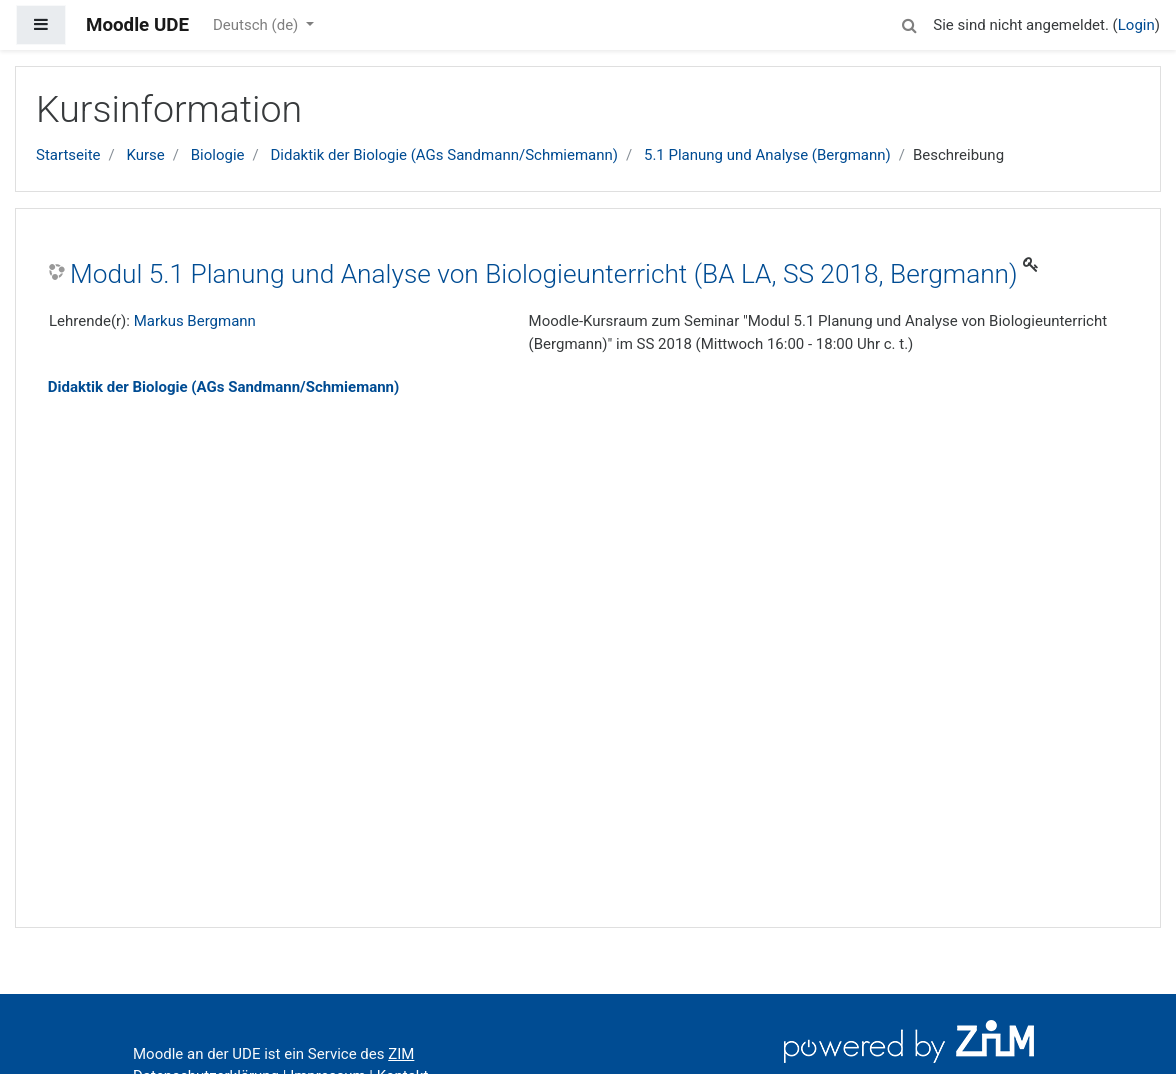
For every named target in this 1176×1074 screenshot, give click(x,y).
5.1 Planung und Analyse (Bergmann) (767, 155)
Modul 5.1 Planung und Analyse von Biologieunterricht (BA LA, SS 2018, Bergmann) (544, 274)
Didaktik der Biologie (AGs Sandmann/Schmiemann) (444, 155)
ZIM (401, 1054)
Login (1136, 25)
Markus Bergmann (195, 321)
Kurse (145, 155)
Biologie (218, 155)
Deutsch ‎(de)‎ (257, 25)
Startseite (68, 155)
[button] (909, 22)
